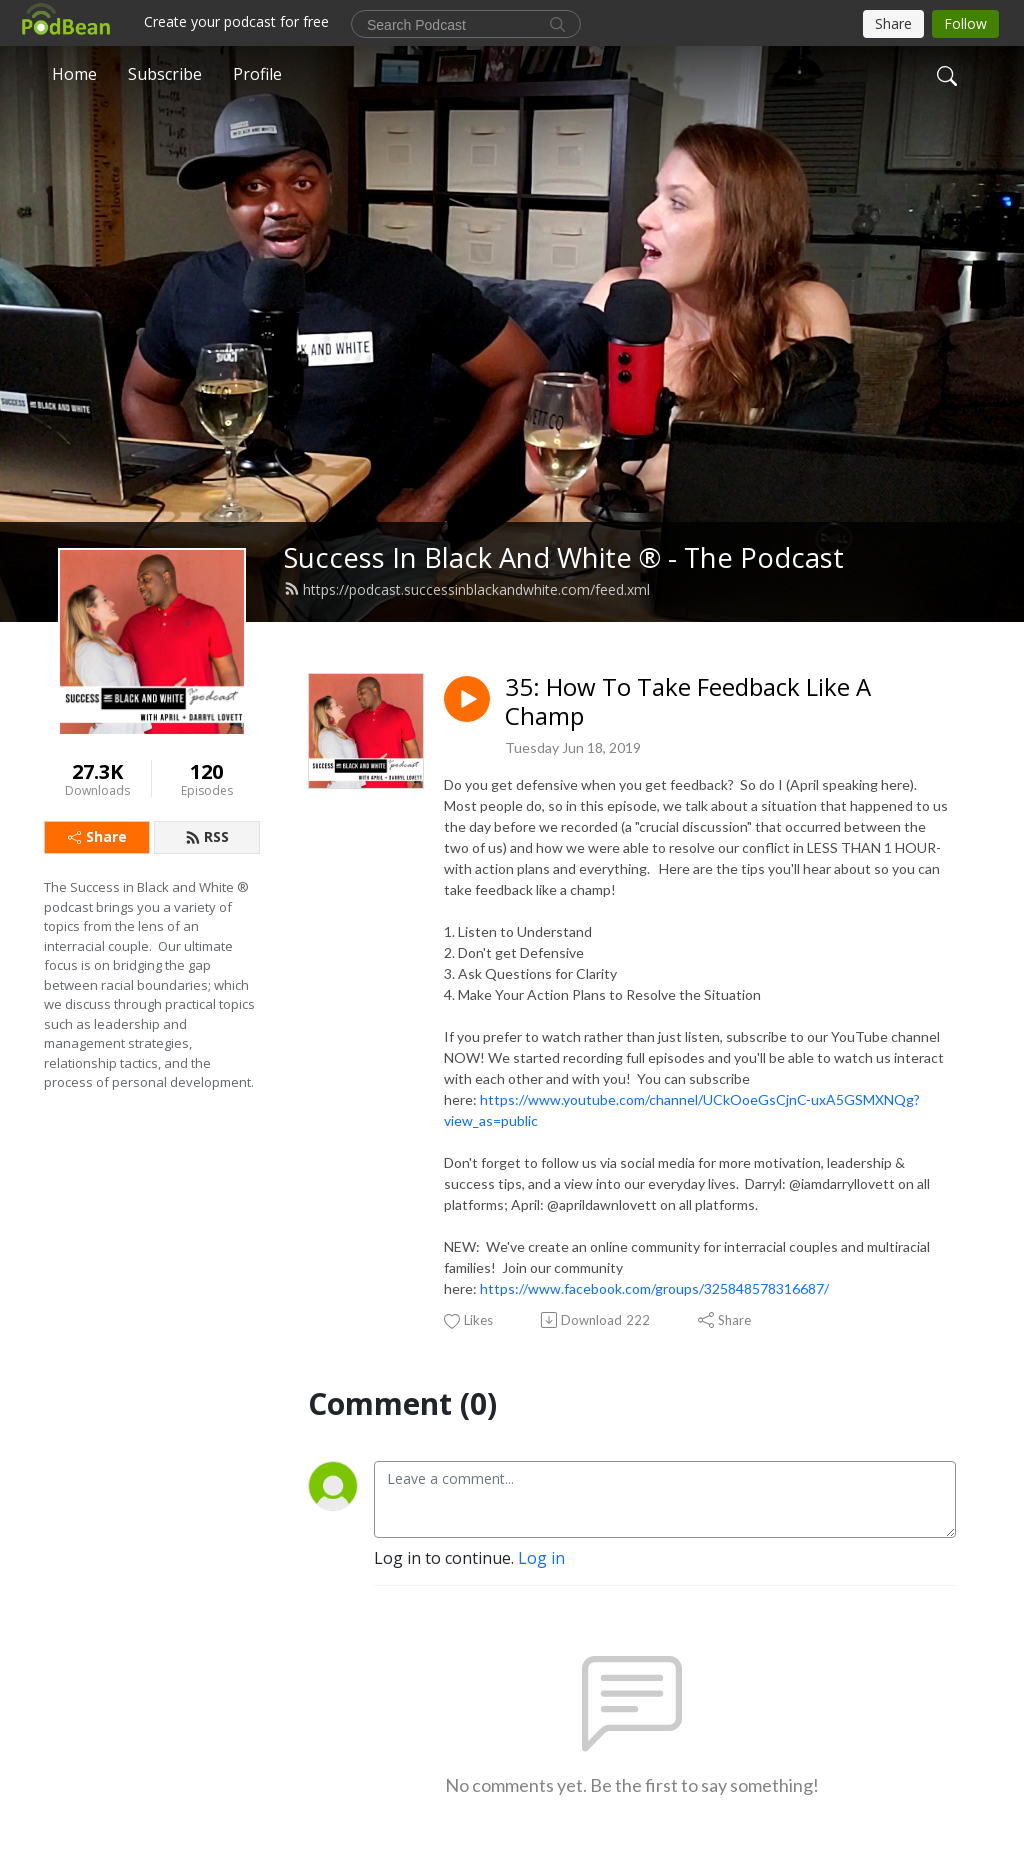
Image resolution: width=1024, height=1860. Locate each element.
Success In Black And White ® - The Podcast (564, 557)
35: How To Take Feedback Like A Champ (688, 702)
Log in (541, 1558)
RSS (207, 836)
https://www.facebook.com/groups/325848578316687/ (654, 1288)
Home (74, 74)
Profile (257, 74)
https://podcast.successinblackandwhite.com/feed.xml (467, 589)
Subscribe (165, 74)
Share (97, 836)
